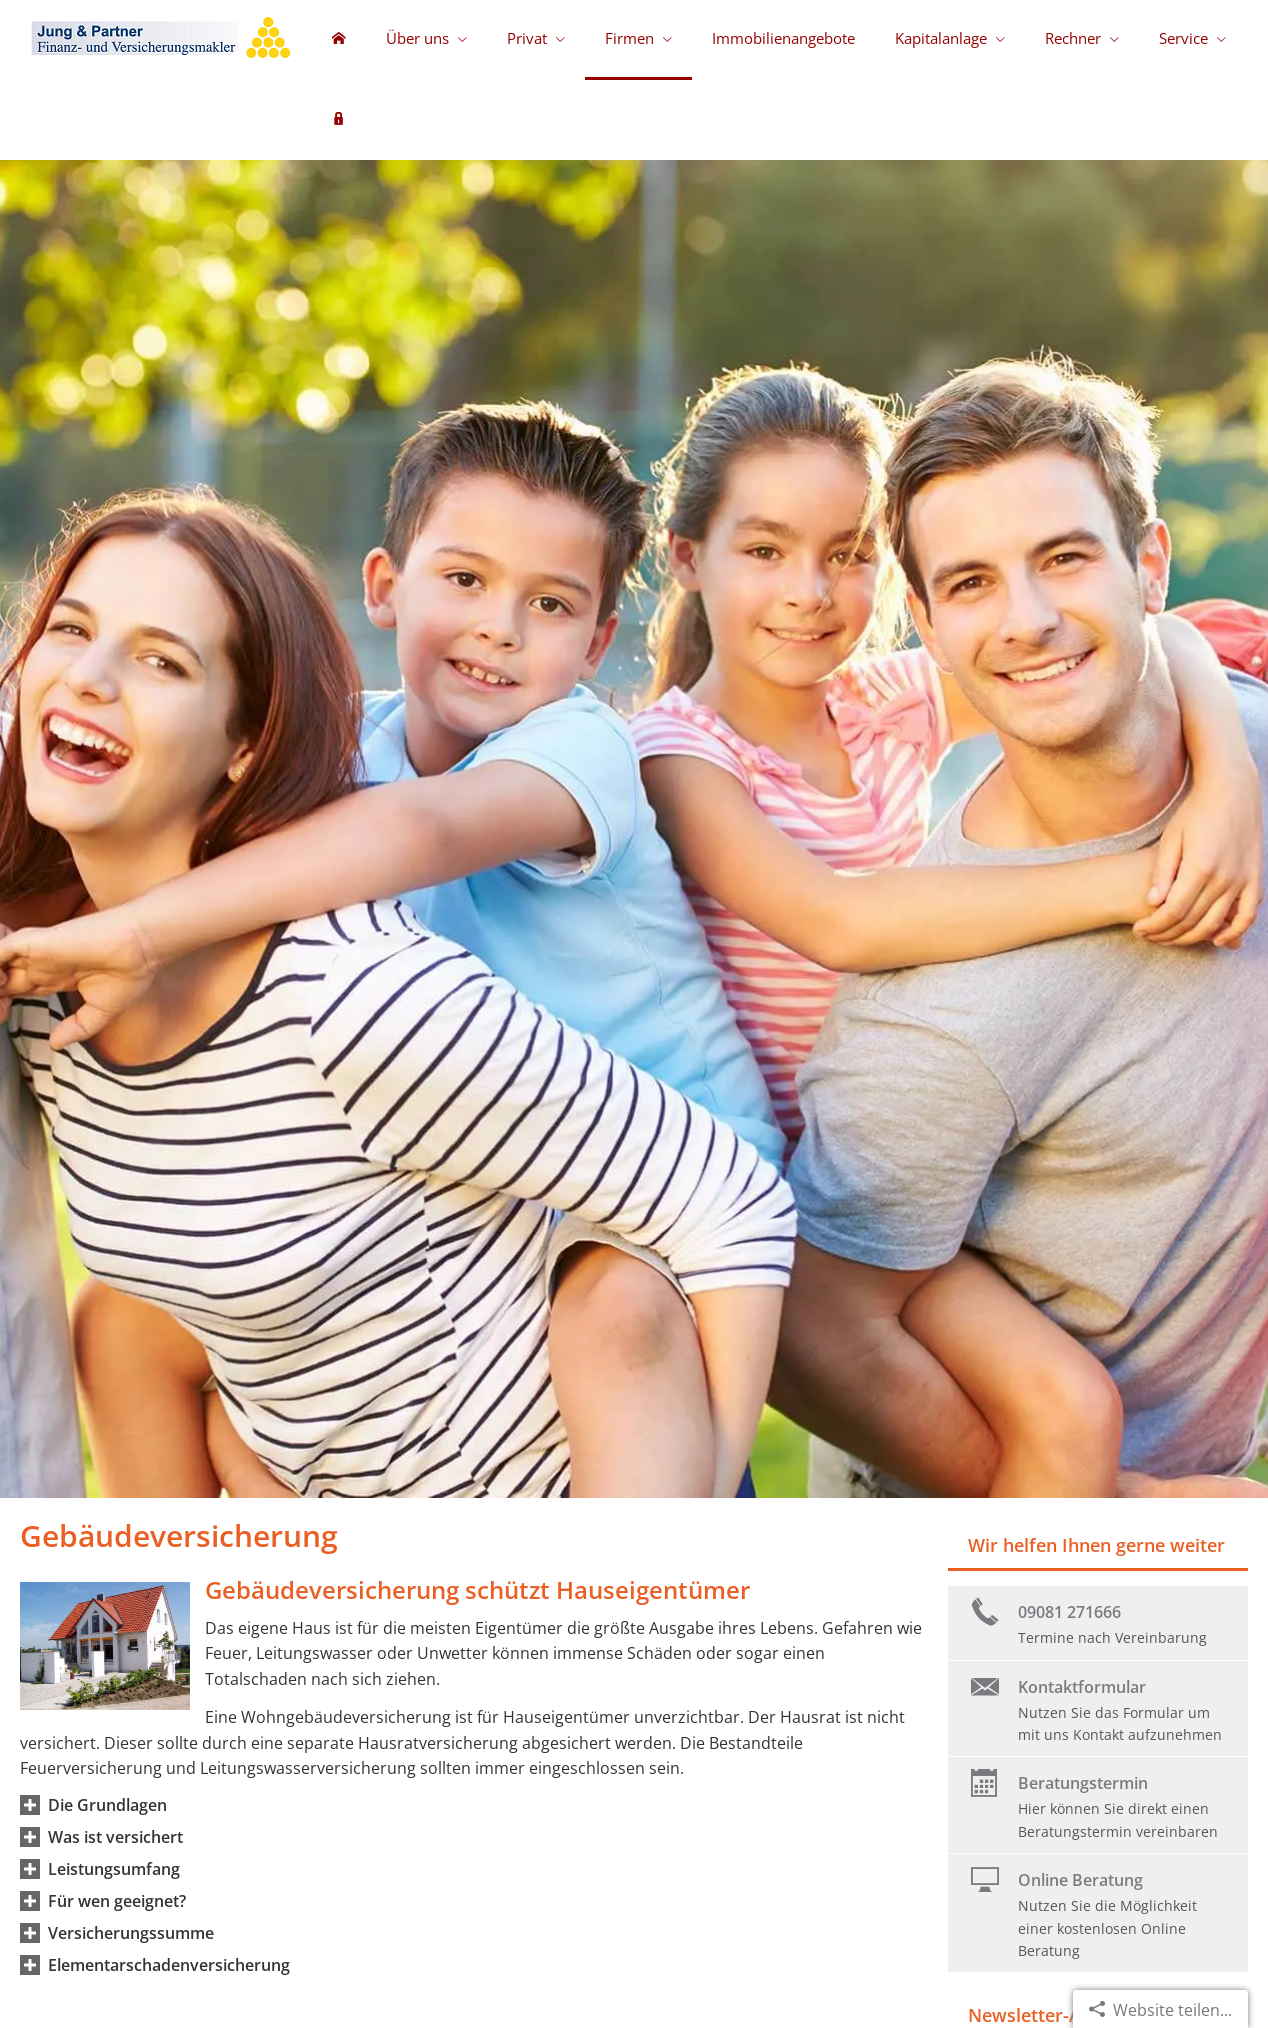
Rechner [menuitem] (1073, 38)
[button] (107, 1805)
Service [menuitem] (1183, 38)
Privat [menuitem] (527, 38)
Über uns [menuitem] (417, 38)
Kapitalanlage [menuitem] (941, 38)
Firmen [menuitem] (629, 38)
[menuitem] (339, 40)
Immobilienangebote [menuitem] (783, 38)
